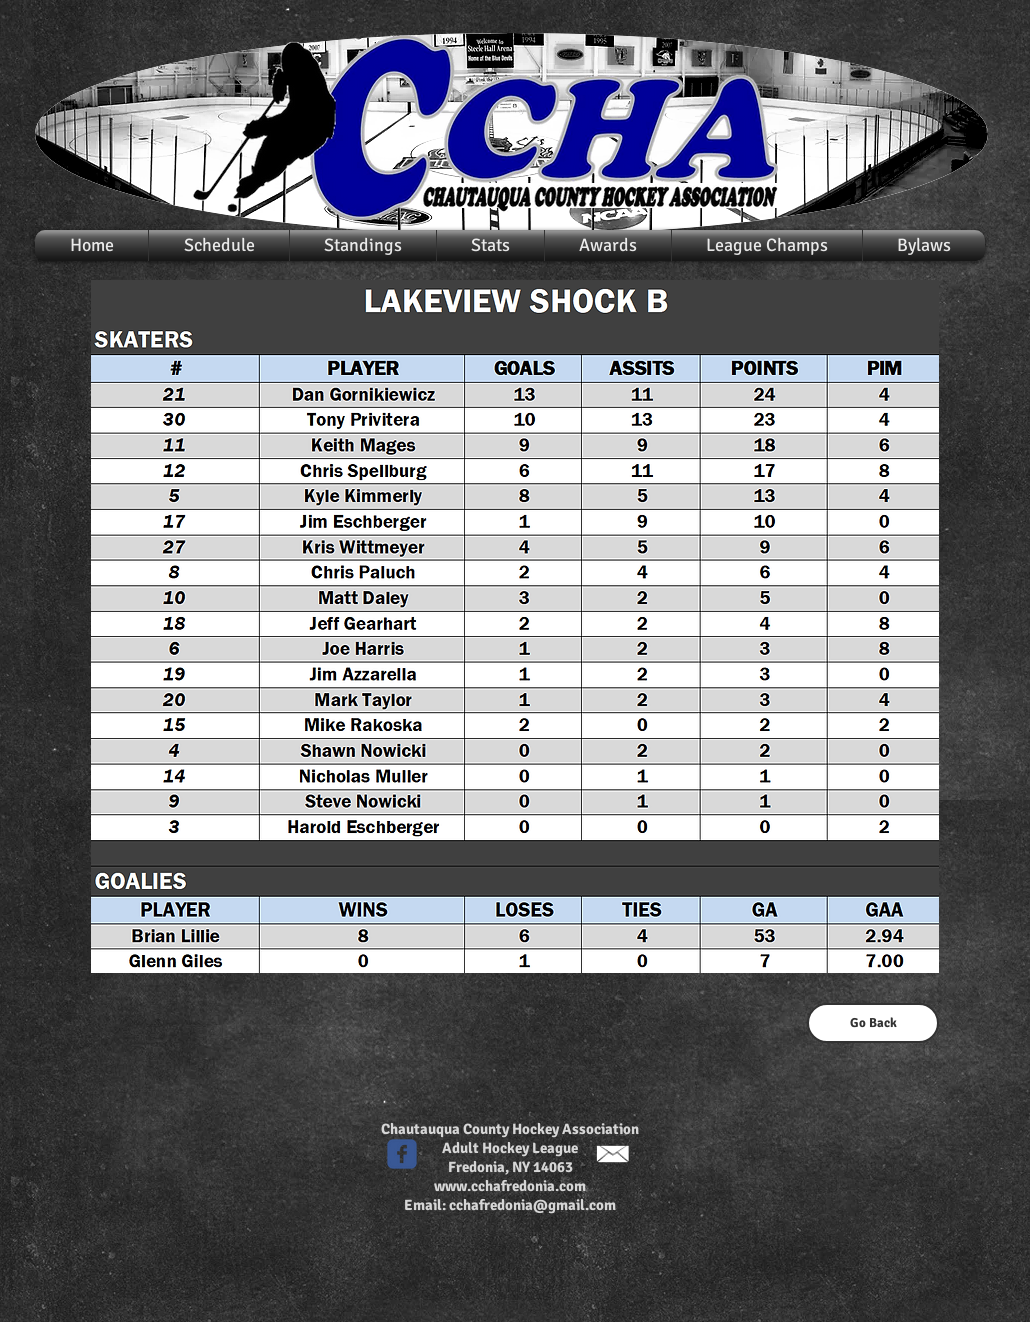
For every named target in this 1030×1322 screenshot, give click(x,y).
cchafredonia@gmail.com (532, 1205)
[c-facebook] (402, 1154)
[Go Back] (873, 1023)
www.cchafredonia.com (510, 1186)
